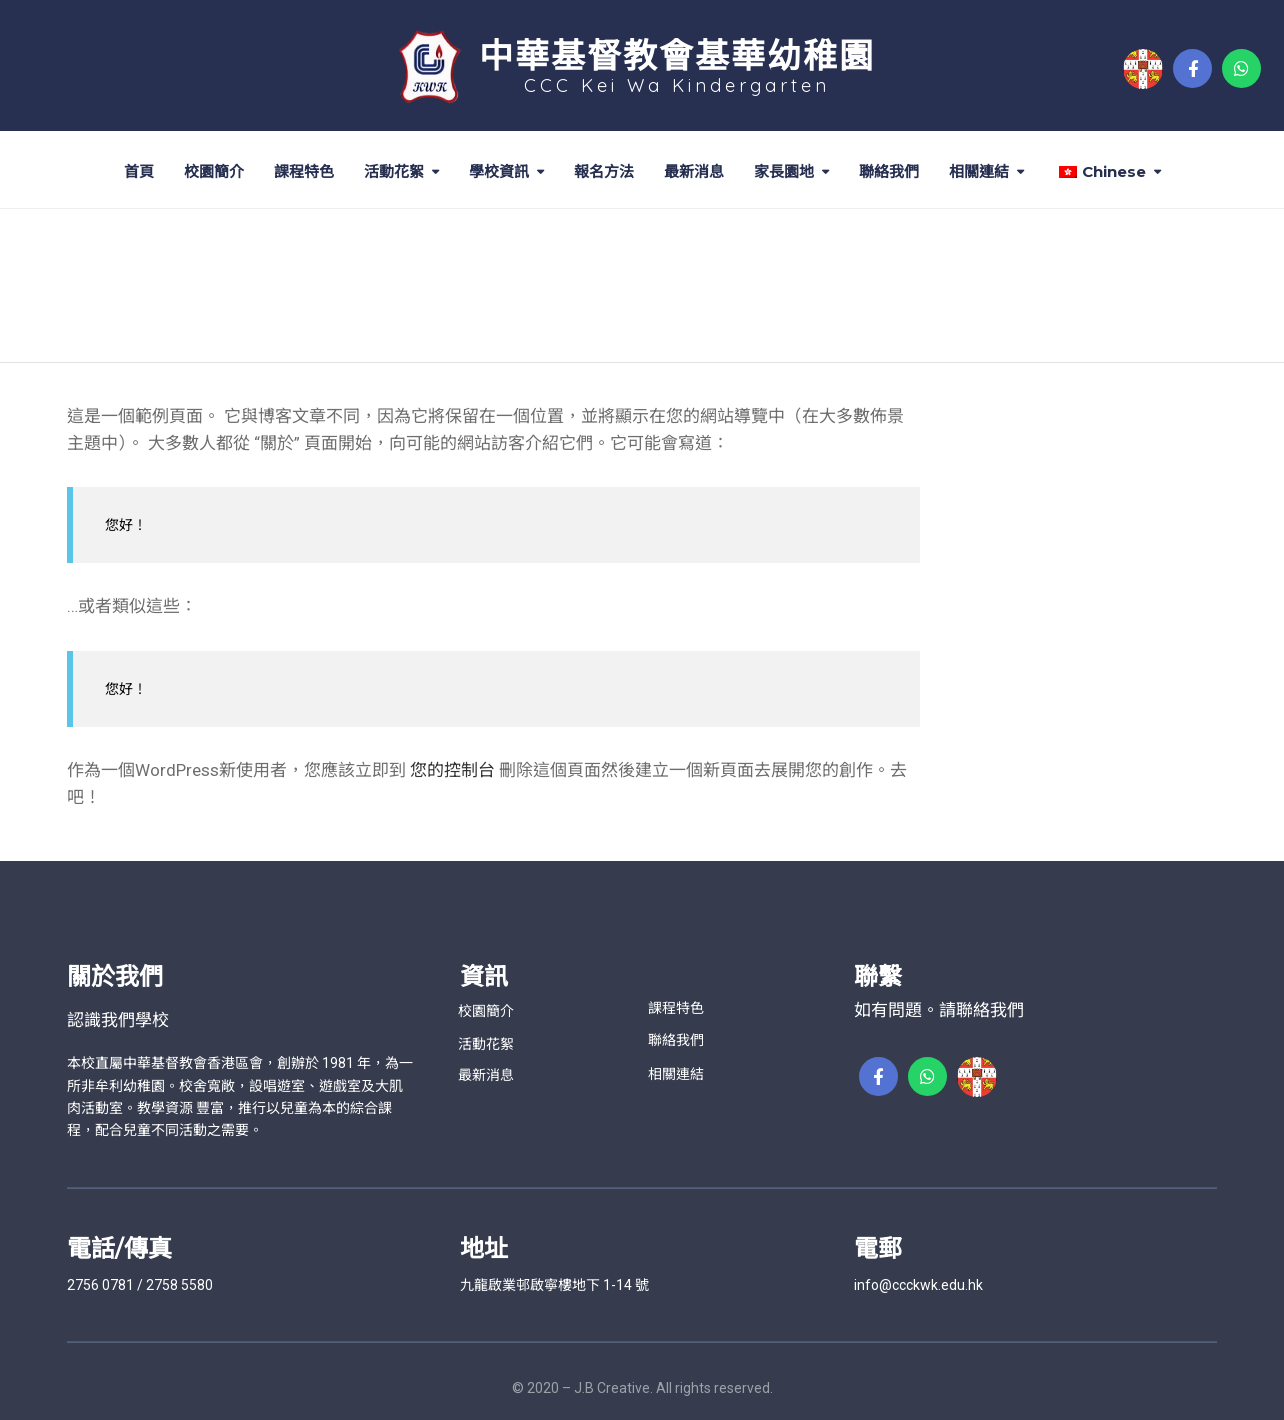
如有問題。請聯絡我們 (939, 1010)
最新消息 (694, 171)
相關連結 (979, 171)
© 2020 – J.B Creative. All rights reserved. (642, 1388)
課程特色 (304, 171)
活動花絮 (394, 171)
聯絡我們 (889, 171)
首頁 (139, 171)
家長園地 (784, 171)
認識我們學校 (118, 1020)
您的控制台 (452, 770)
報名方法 (604, 171)
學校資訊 (499, 171)
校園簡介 (214, 171)
